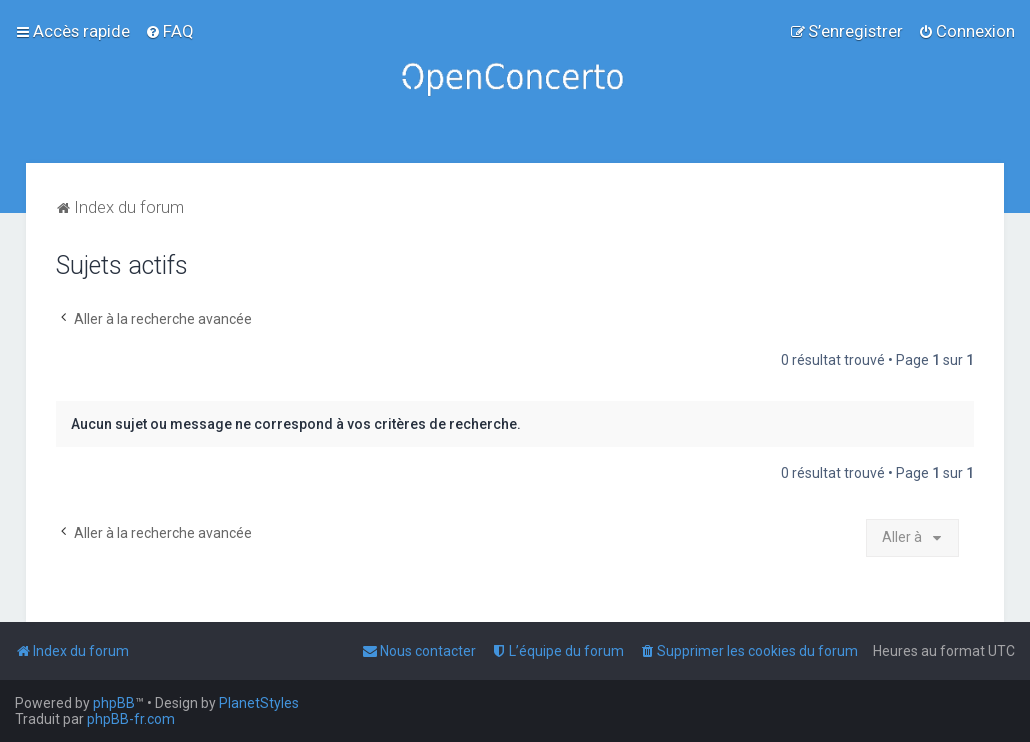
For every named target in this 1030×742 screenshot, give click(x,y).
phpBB (114, 703)
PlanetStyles (259, 703)
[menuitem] (169, 31)
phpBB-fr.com (131, 719)
